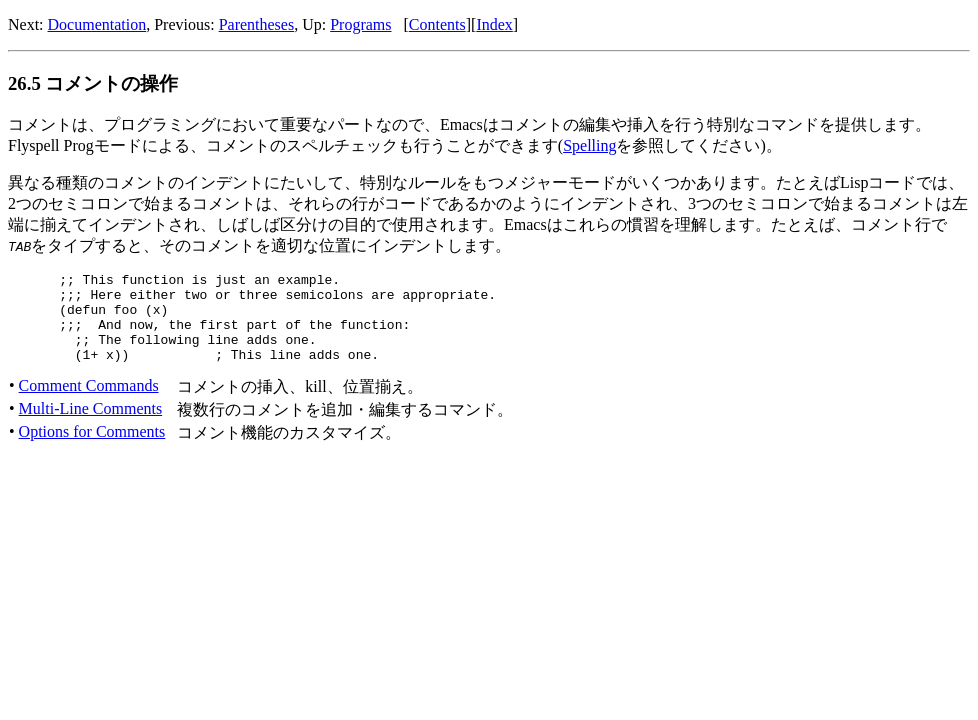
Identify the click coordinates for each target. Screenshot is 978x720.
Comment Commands (89, 403)
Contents (437, 24)
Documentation (97, 24)
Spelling (589, 145)
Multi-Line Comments (91, 426)
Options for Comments (92, 449)
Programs (360, 24)
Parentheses (257, 24)
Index (494, 24)
